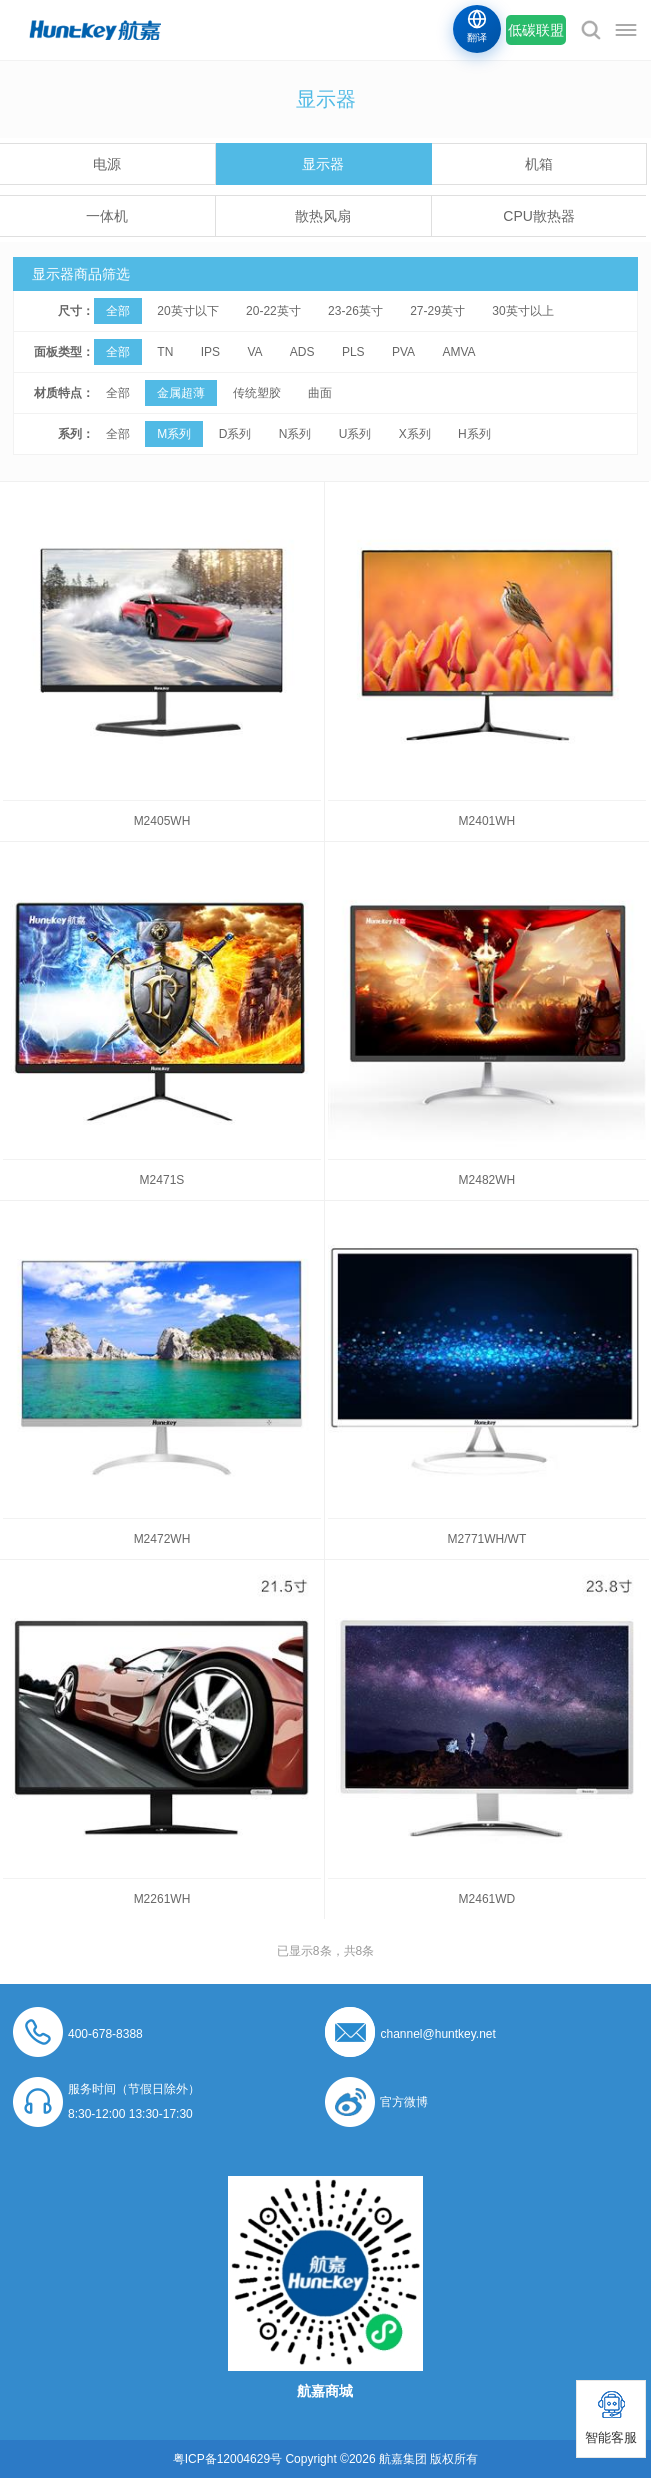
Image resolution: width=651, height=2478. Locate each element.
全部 (118, 311)
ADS (302, 352)
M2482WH (487, 1180)
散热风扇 (323, 216)
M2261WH (162, 1899)
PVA (403, 352)
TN (165, 352)
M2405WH (162, 821)
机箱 (539, 164)
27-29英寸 (437, 311)
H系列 (474, 434)
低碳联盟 (536, 30)
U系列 (355, 434)
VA (254, 352)
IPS (210, 352)
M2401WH (487, 821)
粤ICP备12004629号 (227, 2459)
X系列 (415, 434)
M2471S (162, 1180)
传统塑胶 (257, 393)
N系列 (295, 434)
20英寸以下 (187, 311)
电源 (107, 164)
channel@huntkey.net (437, 2034)
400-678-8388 (105, 2034)
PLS (353, 352)
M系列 (174, 434)
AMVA (458, 352)
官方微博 (404, 2102)
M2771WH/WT (487, 1539)
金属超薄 (181, 393)
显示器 (323, 164)
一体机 (107, 216)
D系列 (235, 434)
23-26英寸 (355, 311)
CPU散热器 (539, 216)
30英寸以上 (522, 311)
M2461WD (487, 1899)
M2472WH (162, 1539)
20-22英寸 (273, 311)
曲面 (320, 393)
